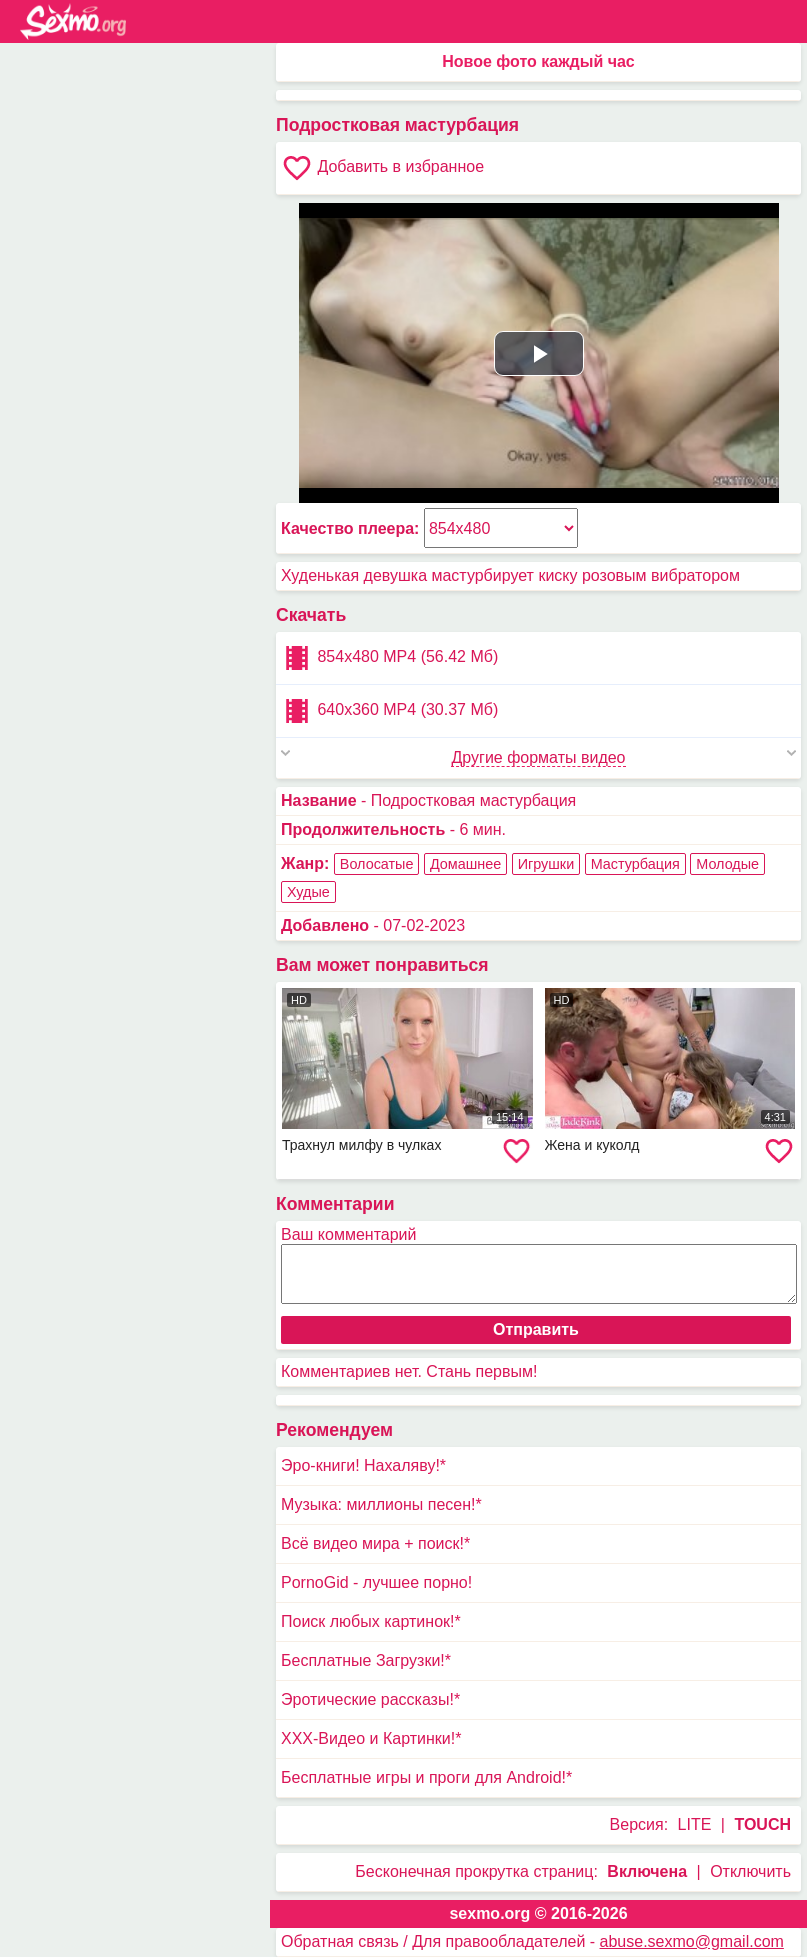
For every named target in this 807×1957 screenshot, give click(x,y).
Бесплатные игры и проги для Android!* (426, 1777)
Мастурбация (635, 864)
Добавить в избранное (382, 168)
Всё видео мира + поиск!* (375, 1543)
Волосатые (377, 864)
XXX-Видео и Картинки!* (371, 1738)
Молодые (727, 864)
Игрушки (546, 864)
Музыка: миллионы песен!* (381, 1504)
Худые (308, 892)
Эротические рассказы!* (370, 1699)
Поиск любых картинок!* (371, 1621)
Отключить (750, 1871)
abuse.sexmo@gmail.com (692, 1941)
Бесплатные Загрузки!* (366, 1660)
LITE (695, 1824)
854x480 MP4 (389, 658)
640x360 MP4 (389, 711)
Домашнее (465, 864)
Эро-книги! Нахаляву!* (363, 1465)
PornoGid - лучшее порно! (376, 1582)
